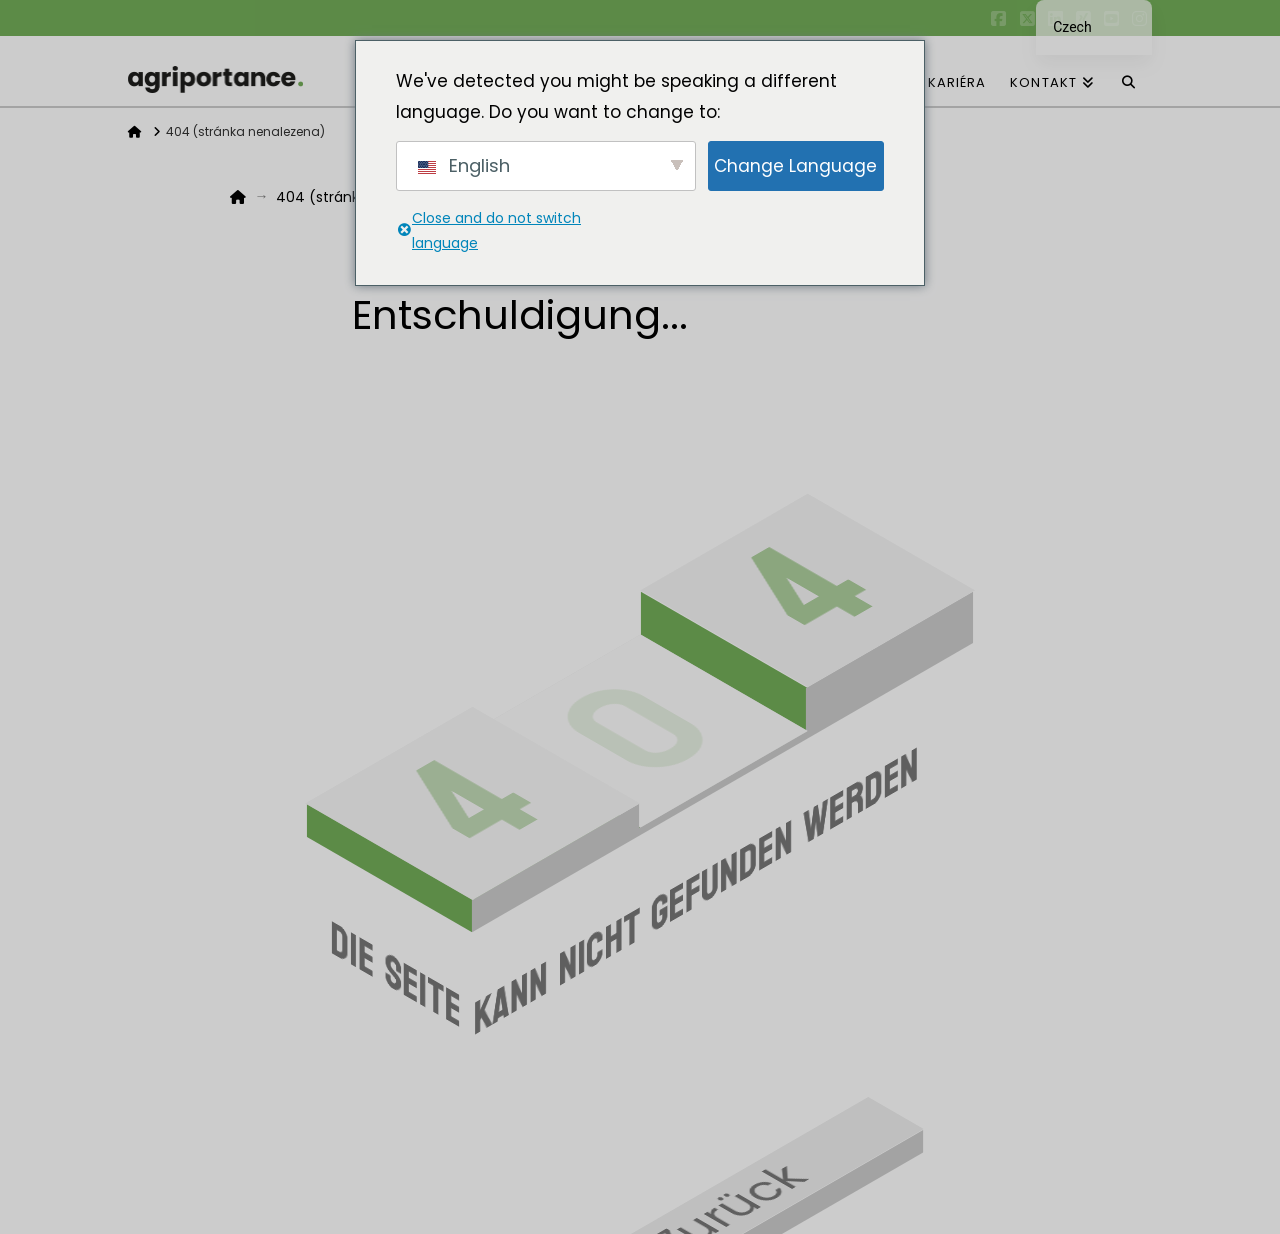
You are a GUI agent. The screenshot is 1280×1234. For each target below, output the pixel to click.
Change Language (795, 166)
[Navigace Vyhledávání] (1129, 71)
